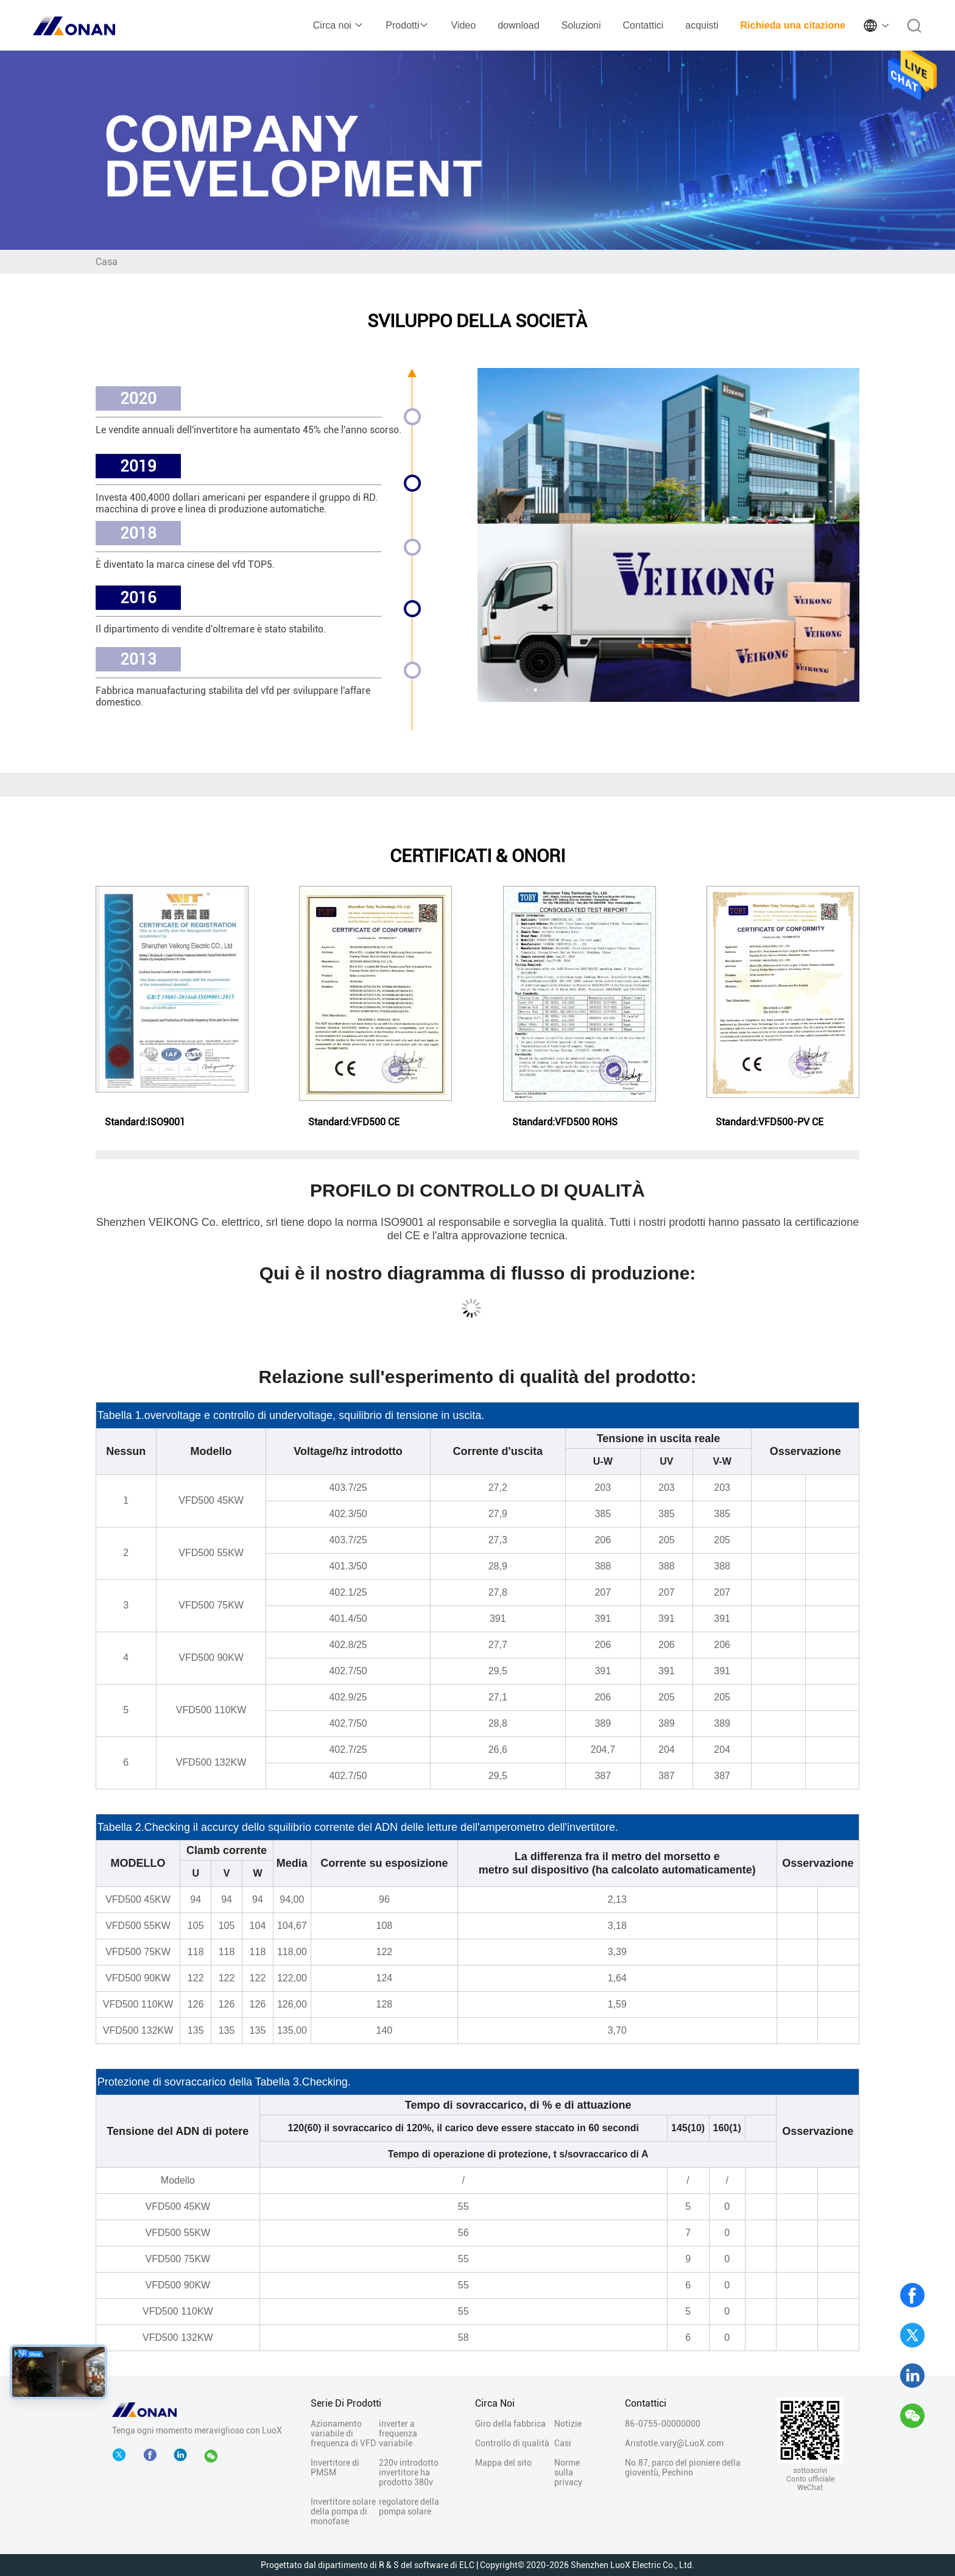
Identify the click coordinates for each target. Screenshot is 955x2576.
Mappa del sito (503, 2463)
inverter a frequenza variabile (398, 2433)
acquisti (701, 25)
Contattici (643, 25)
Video (463, 25)
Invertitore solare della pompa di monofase (343, 2511)
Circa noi (338, 25)
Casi (562, 2443)
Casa (107, 261)
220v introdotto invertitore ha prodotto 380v (409, 2472)
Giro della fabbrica (510, 2424)
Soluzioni (581, 25)
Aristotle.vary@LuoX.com (674, 2443)
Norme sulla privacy (568, 2472)
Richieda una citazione (793, 25)
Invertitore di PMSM (335, 2467)
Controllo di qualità (512, 2443)
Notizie (568, 2424)
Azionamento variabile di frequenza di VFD (343, 2433)
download (519, 25)
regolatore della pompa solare (409, 2506)
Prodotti (407, 25)
